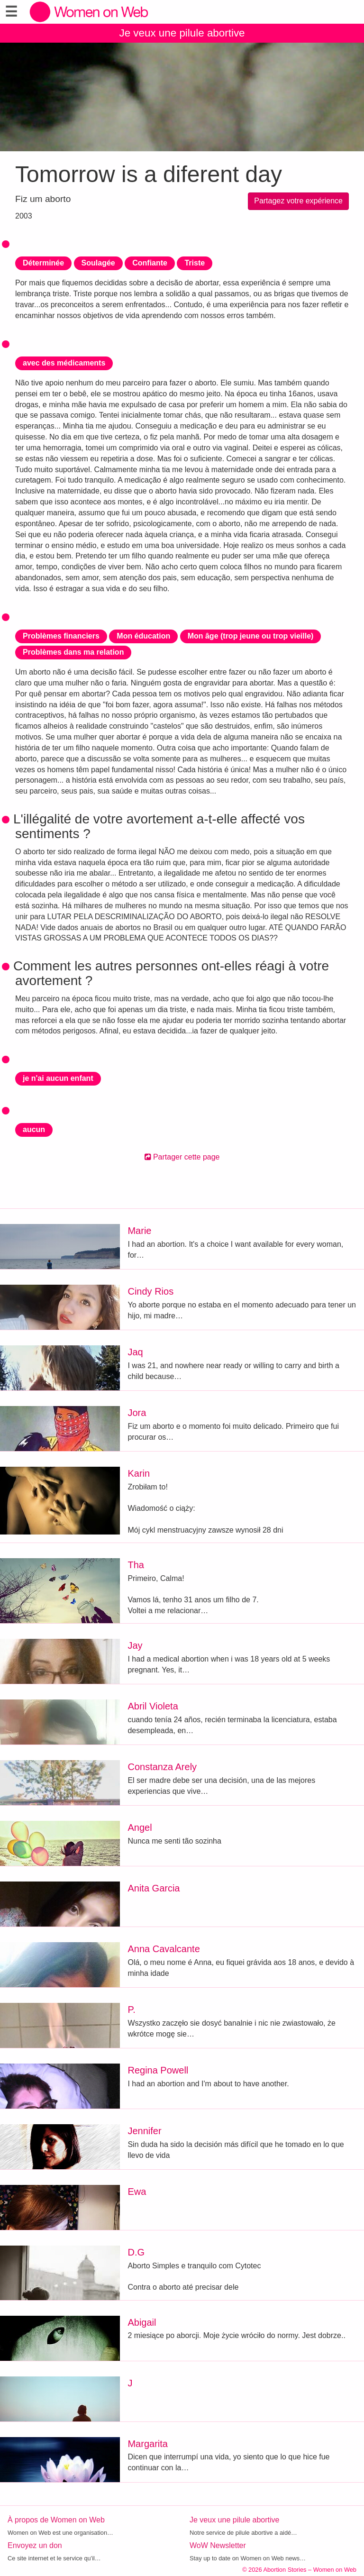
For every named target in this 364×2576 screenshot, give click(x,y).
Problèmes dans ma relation (73, 652)
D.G (136, 2252)
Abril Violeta (152, 1706)
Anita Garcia (153, 1888)
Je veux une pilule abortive (182, 33)
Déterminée (43, 263)
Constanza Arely (162, 1767)
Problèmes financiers (61, 636)
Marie (139, 1230)
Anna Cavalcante (163, 1949)
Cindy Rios (150, 1291)
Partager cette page (182, 1157)
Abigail (141, 2322)
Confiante (149, 263)
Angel (139, 1827)
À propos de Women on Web (56, 2520)
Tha (135, 1565)
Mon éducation (143, 636)
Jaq (135, 1352)
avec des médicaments (64, 363)
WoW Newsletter (218, 2545)
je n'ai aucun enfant (58, 1078)
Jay (134, 1645)
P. (131, 2009)
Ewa (136, 2191)
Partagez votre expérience (298, 201)
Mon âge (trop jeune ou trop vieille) (251, 636)
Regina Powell (157, 2070)
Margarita (147, 2444)
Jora (136, 1412)
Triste (194, 263)
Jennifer (144, 2131)
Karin (138, 1473)
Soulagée (98, 263)
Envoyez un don (35, 2545)
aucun (34, 1129)
